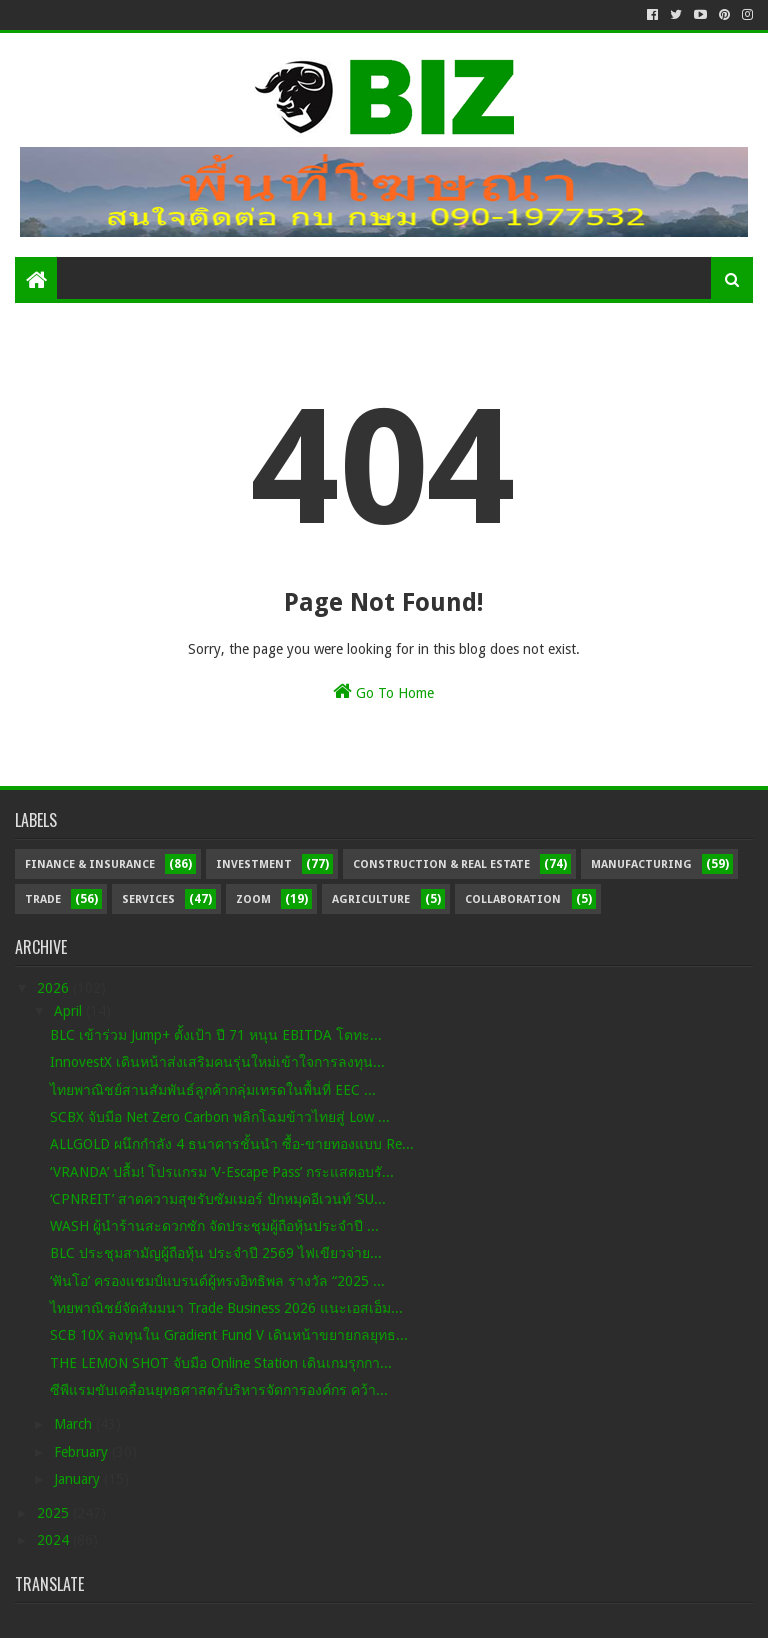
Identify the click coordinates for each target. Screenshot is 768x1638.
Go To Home (383, 691)
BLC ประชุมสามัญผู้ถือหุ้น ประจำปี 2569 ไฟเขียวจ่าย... (216, 1253)
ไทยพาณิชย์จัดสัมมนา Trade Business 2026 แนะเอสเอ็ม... (226, 1308)
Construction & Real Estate (441, 864)
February (83, 1452)
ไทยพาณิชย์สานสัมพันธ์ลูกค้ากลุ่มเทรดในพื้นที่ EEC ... (213, 1090)
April (70, 1011)
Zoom (253, 899)
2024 (55, 1540)
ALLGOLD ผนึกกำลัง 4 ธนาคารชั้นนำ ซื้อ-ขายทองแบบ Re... (232, 1144)
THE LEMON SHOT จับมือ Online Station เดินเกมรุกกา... (221, 1363)
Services (148, 899)
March (75, 1424)
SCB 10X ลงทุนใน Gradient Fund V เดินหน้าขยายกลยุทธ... (229, 1335)
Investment (254, 864)
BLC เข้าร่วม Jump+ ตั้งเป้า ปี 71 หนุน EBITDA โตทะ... (216, 1035)
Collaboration (513, 899)
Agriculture (371, 899)
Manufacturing (641, 864)
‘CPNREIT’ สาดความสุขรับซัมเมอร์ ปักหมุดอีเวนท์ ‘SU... (218, 1199)
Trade (43, 899)
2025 (55, 1513)
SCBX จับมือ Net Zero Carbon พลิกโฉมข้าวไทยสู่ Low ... (220, 1117)
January (79, 1479)
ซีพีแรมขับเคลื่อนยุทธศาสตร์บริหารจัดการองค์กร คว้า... (219, 1390)
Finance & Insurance (90, 864)
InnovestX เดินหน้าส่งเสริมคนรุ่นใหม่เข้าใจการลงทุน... (217, 1062)
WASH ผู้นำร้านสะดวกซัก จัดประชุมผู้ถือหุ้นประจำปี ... (214, 1226)
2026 (55, 988)
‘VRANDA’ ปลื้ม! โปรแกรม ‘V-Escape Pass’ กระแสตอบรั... (222, 1172)
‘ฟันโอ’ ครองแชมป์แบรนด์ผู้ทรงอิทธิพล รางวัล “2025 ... (217, 1281)
